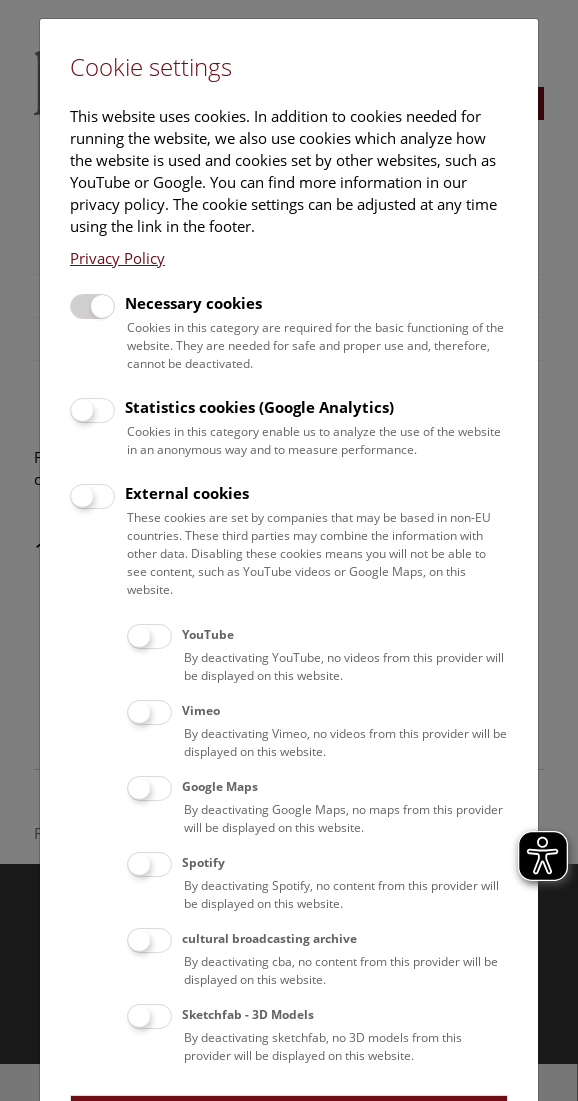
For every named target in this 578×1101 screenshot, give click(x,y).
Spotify (203, 862)
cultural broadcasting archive (269, 938)
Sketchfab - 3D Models (248, 1014)
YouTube (208, 634)
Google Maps (220, 786)
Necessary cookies (193, 303)
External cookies (187, 493)
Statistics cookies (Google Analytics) (259, 407)
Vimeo (201, 710)
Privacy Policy (117, 258)
